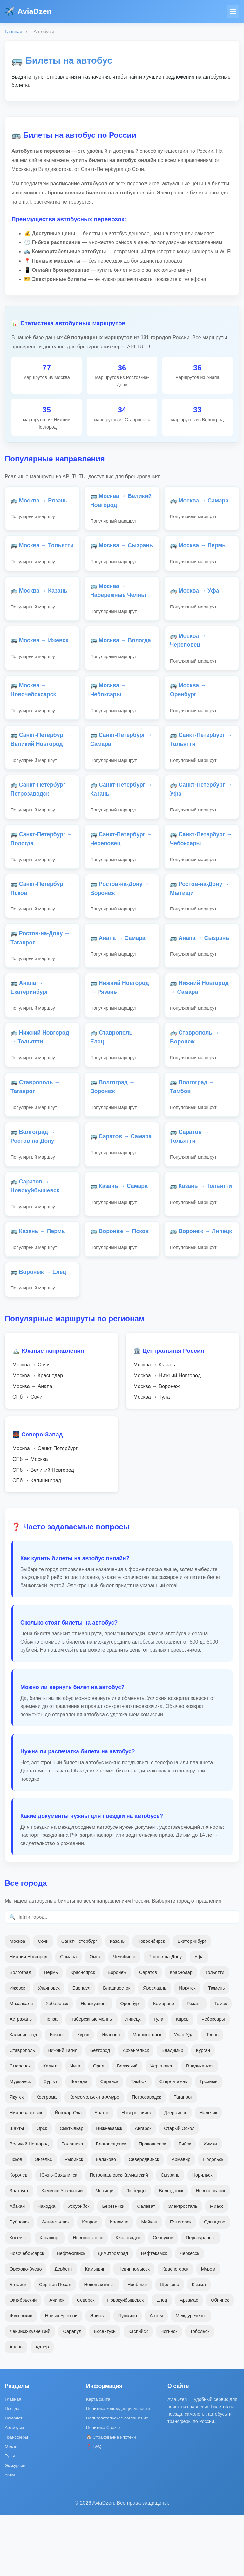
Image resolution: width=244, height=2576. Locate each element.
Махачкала (21, 2064)
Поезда (12, 2469)
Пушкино (127, 2376)
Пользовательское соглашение (117, 2479)
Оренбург (130, 2064)
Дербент (63, 2329)
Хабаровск (56, 2064)
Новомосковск (88, 2298)
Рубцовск (19, 2282)
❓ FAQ (93, 2507)
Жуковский (21, 2376)
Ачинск (56, 2361)
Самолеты (15, 2479)
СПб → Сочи (27, 1458)
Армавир (181, 2220)
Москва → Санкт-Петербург (45, 1510)
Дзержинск (175, 2173)
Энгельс (43, 2220)
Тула (158, 2080)
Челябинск (124, 2017)
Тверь (212, 2095)
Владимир (172, 2111)
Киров (182, 2080)
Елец (161, 2361)
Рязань (194, 2064)
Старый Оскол (179, 2189)
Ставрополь (22, 2111)
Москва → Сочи (31, 1426)
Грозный (209, 2142)
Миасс (216, 2267)
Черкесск (189, 2314)
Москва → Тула (151, 1458)
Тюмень (216, 2049)
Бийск (185, 2204)
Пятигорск (180, 2282)
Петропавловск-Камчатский (119, 2236)
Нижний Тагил (63, 2111)
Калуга (50, 2127)
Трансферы (16, 2497)
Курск (83, 2095)
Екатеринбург (192, 2001)
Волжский (127, 2127)
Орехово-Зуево (26, 2329)
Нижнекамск (109, 2189)
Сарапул (72, 2392)
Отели (11, 2507)
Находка (46, 2267)
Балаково (106, 2220)
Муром (208, 2329)
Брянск (57, 2095)
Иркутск (187, 2049)
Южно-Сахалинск (58, 2236)
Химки (210, 2204)
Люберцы (136, 2251)
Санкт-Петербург (79, 2001)
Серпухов (163, 2298)
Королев (18, 2236)
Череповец (161, 2127)
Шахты (17, 2189)
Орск (42, 2189)
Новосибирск (151, 2001)
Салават (146, 2267)
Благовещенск (111, 2204)
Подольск (213, 2220)
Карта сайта (98, 2460)
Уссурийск (78, 2267)
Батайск (18, 2345)
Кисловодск (128, 2298)
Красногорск (175, 2329)
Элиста (97, 2376)
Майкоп (149, 2282)
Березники (113, 2267)
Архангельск (136, 2111)
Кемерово (163, 2064)
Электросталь (182, 2267)
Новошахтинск (99, 2345)
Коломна (119, 2282)
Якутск (17, 2158)
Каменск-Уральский (62, 2251)
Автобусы (14, 2488)
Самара (68, 2017)
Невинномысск (134, 2329)
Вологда (79, 2142)
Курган (203, 2111)
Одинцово (214, 2282)
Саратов (148, 2033)
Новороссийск (136, 2173)
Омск (95, 2017)
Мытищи (104, 2251)
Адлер (42, 2408)
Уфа (199, 2017)
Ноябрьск (137, 2345)
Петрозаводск (146, 2158)
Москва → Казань (154, 1426)
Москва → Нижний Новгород (167, 1437)
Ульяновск (49, 2049)
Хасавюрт (49, 2298)
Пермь (51, 2033)
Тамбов (139, 2142)
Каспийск (138, 2392)
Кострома (46, 2158)
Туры (10, 2517)
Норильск (202, 2236)
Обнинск (220, 2361)
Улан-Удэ (183, 2095)
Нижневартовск (26, 2173)
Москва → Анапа (32, 1447)
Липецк (133, 2080)
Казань (117, 2001)
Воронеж (117, 2033)
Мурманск (20, 2142)
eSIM (10, 2535)
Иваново (111, 2095)
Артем (156, 2376)
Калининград (23, 2095)
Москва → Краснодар (37, 1437)
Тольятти (214, 2033)
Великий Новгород (29, 2204)
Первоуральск (201, 2298)
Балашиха (72, 2204)
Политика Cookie (103, 2488)
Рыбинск (74, 2220)
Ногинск (168, 2392)
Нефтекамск (154, 2314)
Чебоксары (213, 2080)
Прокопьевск (152, 2204)
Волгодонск (171, 2251)
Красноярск (83, 2033)
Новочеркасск (210, 2251)
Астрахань (21, 2080)
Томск (220, 2064)
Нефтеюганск (71, 2314)
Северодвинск (144, 2220)
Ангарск (143, 2189)
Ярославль (154, 2049)
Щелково (169, 2345)
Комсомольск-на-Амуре (94, 2158)
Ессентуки (105, 2392)
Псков (16, 2220)
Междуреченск (191, 2376)
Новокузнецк (94, 2064)
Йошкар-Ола (68, 2173)
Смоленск (20, 2127)
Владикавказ (200, 2127)
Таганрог (183, 2158)
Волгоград (20, 2033)
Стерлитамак (173, 2142)
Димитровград (113, 2314)
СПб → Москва (30, 1520)
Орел (98, 2127)
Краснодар (181, 2033)
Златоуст (19, 2251)
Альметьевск (55, 2282)
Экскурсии (15, 2526)
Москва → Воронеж (156, 1447)
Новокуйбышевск (125, 2361)
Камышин (95, 2329)
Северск (85, 2361)
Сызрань (170, 2236)
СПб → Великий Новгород (43, 1531)
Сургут (51, 2142)
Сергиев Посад (55, 2345)
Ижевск (17, 2049)
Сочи (43, 2001)
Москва (17, 2001)
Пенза (51, 2080)
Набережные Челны (91, 2080)
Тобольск (199, 2392)
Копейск (18, 2298)
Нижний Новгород (28, 2017)
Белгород (100, 2111)
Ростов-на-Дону (165, 2017)
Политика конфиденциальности (118, 2469)
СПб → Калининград (36, 1542)
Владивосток (116, 2049)
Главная (13, 31)
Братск (101, 2173)
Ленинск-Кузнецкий (30, 2392)
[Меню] (233, 11)
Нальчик (208, 2173)
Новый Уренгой (61, 2376)
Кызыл (199, 2345)
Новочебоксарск (27, 2314)
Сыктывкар (71, 2189)
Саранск (109, 2142)
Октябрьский (23, 2361)
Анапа (16, 2408)
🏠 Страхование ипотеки (111, 2497)
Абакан (17, 2267)
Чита (75, 2127)
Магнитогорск (146, 2095)
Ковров (89, 2282)
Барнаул (81, 2049)
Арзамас (189, 2361)
